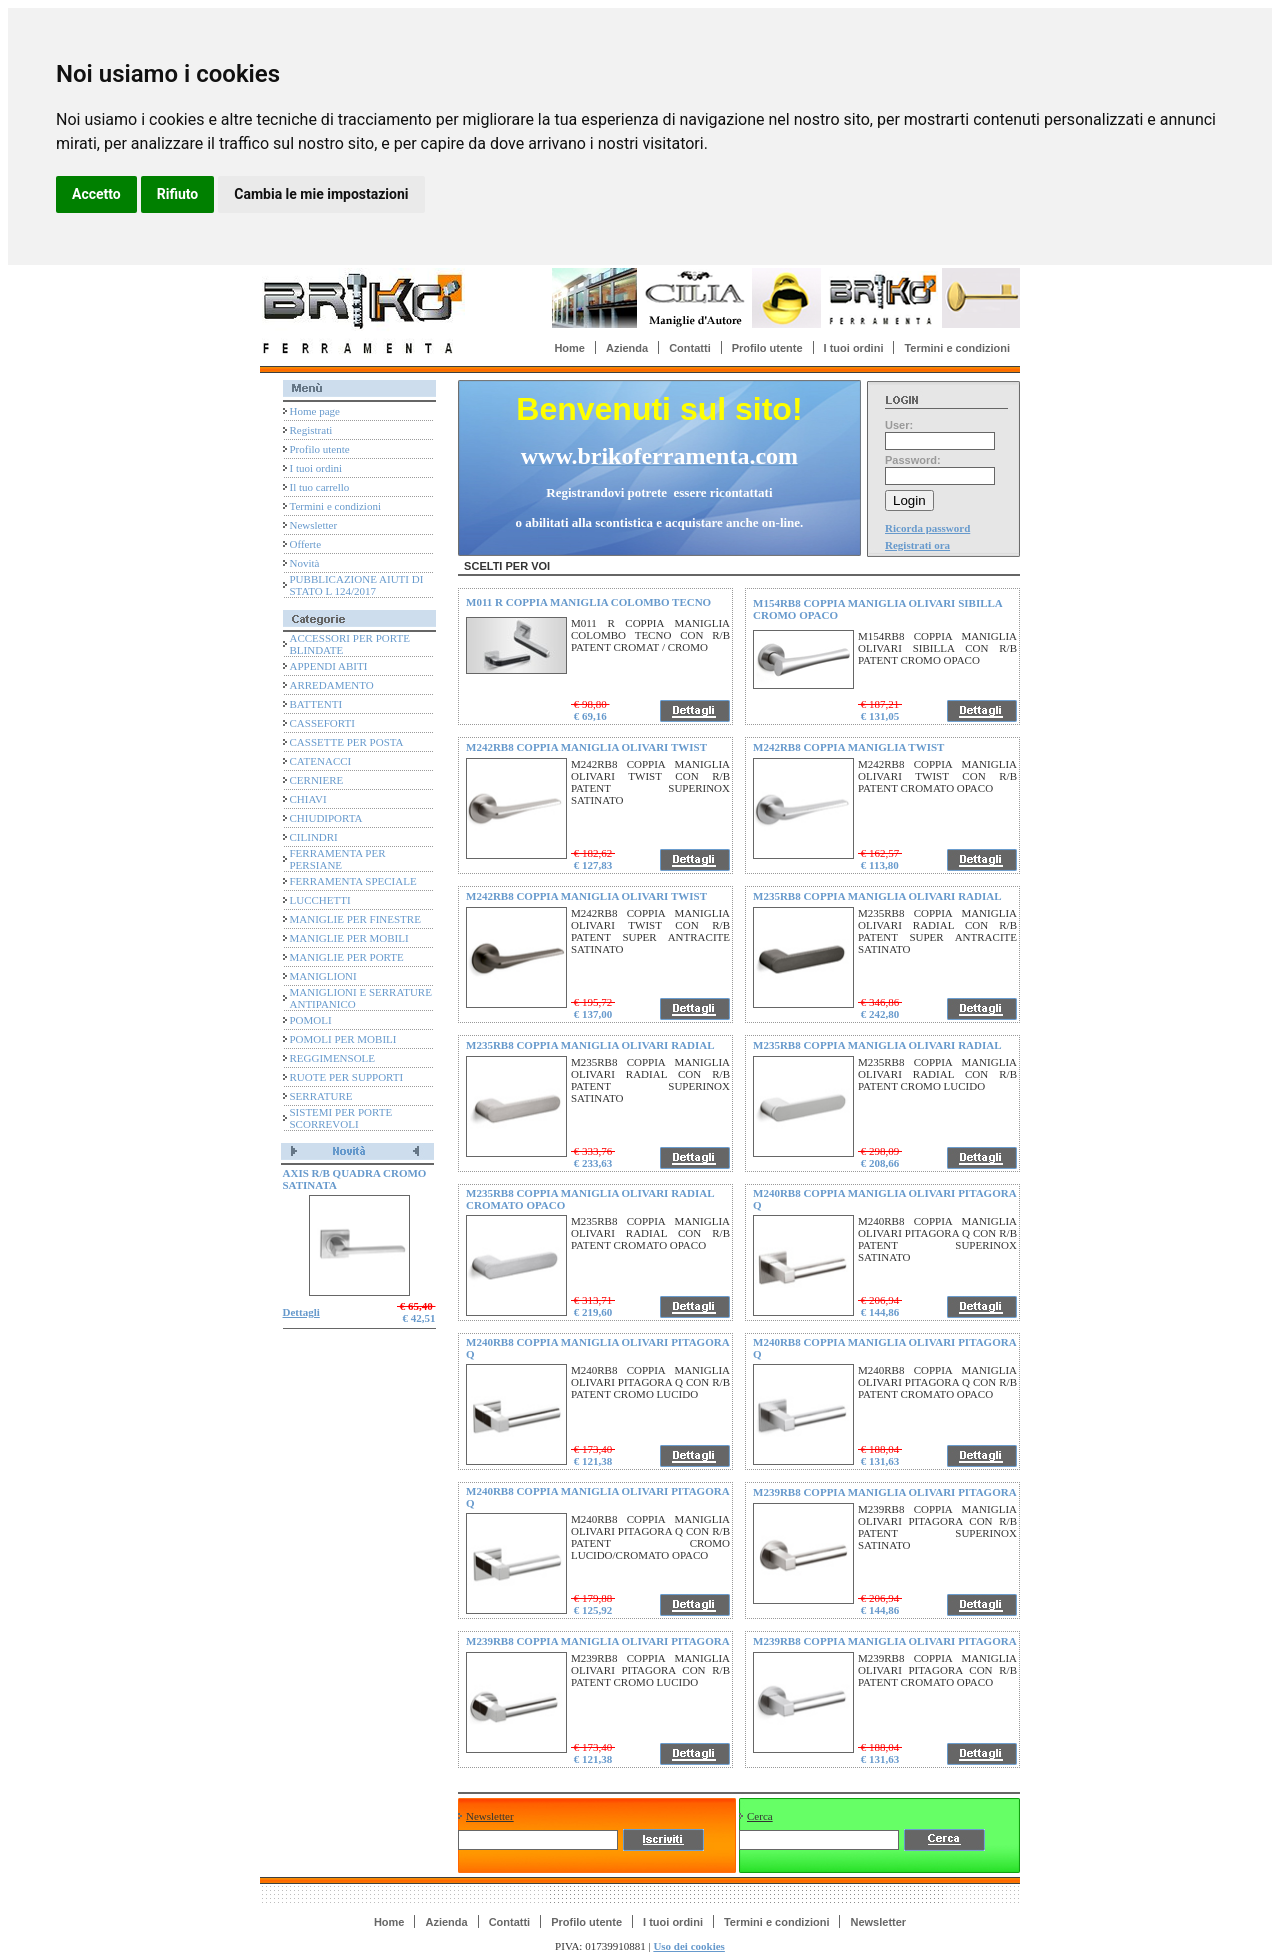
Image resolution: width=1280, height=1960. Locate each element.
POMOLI (311, 1020)
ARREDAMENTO (332, 685)
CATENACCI (321, 761)
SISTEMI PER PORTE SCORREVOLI (341, 1118)
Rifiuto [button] (178, 194)
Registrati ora (917, 545)
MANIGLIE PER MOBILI (349, 938)
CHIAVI (308, 799)
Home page (315, 411)
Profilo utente (767, 348)
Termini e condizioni (957, 348)
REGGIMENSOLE (333, 1058)
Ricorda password (927, 528)
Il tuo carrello (320, 487)
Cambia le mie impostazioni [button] (321, 194)
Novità (305, 563)
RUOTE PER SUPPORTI (347, 1077)
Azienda (627, 348)
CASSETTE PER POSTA (347, 742)
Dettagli (301, 1312)
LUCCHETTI (320, 900)
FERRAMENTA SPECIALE (353, 881)
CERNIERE (317, 780)
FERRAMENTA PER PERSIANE (338, 859)
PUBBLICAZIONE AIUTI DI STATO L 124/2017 (357, 585)
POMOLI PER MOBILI (343, 1039)
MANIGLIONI (323, 976)
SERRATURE (321, 1096)
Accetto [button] (96, 194)
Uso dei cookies (689, 1946)
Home (569, 348)
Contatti (690, 348)
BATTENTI (316, 704)
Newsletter (314, 525)
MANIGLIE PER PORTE (347, 957)
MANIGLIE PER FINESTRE (355, 919)
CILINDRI (314, 837)
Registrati (311, 430)
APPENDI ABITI (329, 666)
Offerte (306, 544)
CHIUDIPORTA (326, 818)
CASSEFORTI (322, 723)
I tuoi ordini (854, 348)
